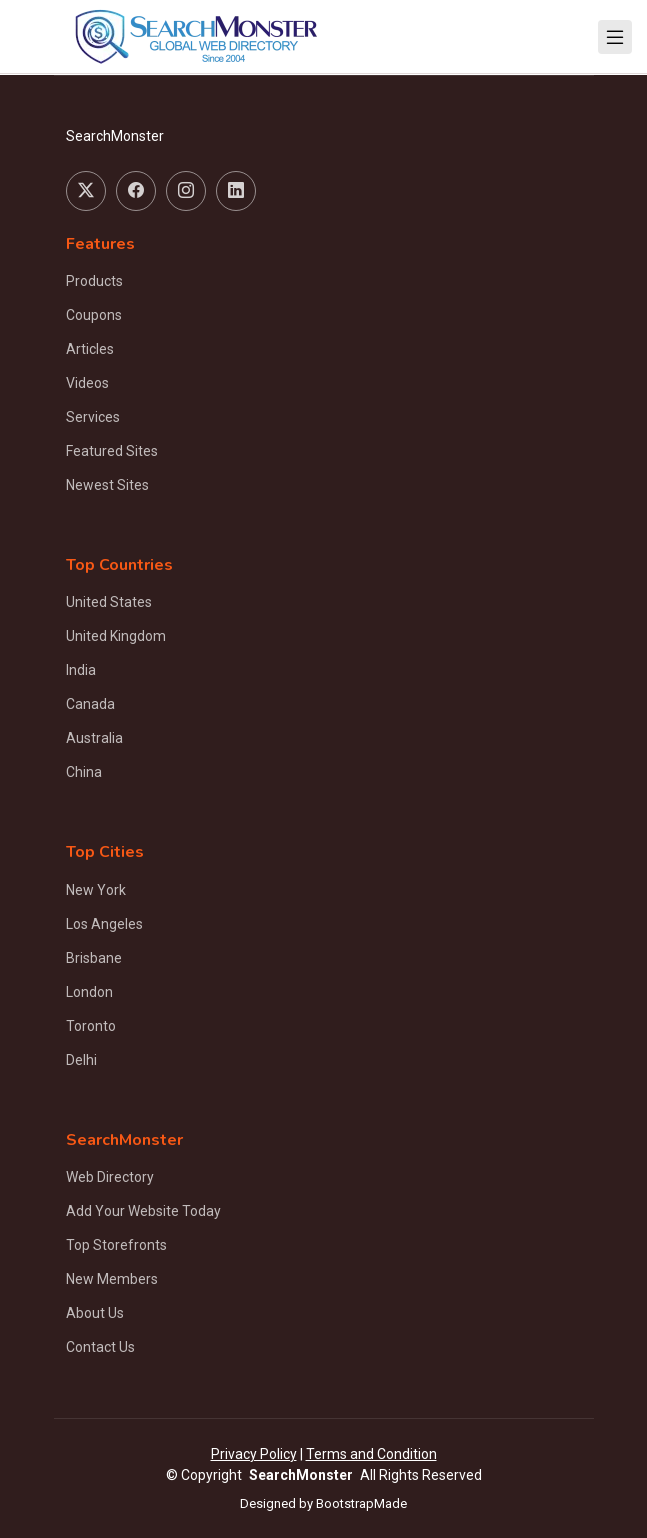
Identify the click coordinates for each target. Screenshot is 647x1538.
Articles (90, 349)
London (89, 992)
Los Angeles (104, 924)
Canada (90, 704)
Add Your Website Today (143, 1211)
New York (96, 890)
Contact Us (100, 1347)
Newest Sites (107, 485)
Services (93, 417)
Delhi (81, 1060)
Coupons (94, 315)
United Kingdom (116, 636)
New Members (112, 1279)
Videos (87, 383)
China (84, 772)
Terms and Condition (371, 1454)
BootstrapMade (361, 1503)
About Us (95, 1313)
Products (94, 281)
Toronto (91, 1026)
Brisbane (94, 958)
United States (109, 602)
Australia (94, 738)
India (81, 670)
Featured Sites (112, 451)
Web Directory (110, 1177)
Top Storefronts (116, 1245)
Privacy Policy (254, 1454)
